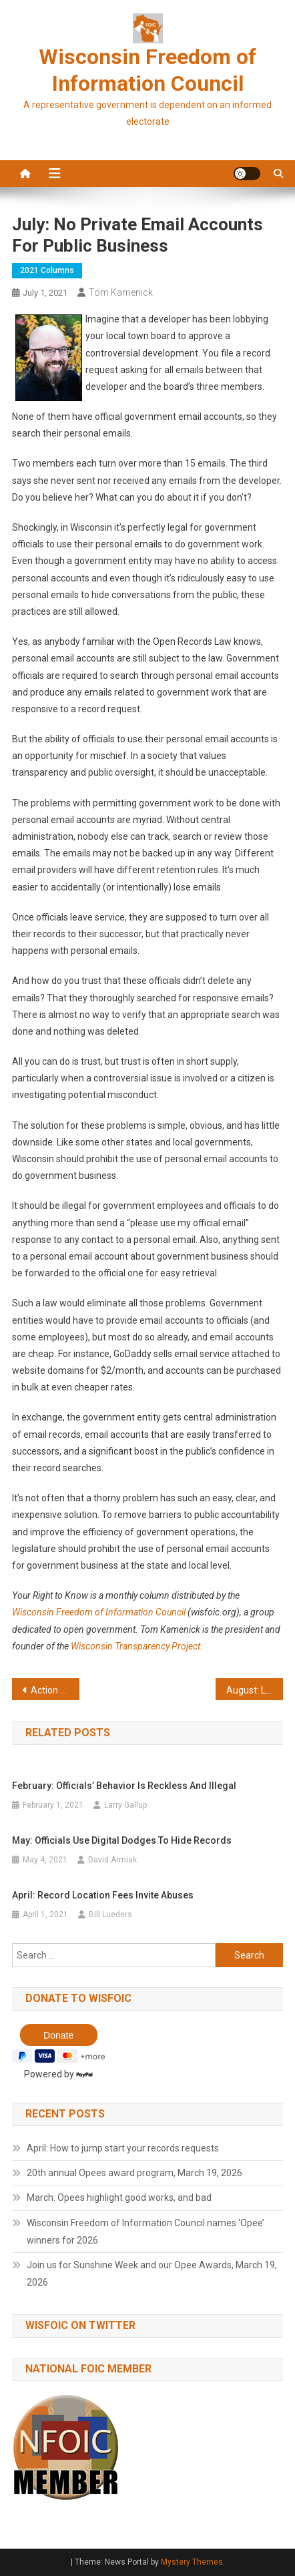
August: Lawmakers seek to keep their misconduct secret (255, 1690)
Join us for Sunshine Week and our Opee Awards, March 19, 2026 (152, 2274)
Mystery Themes (192, 2562)
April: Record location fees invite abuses (103, 1895)
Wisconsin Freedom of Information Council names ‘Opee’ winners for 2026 (145, 2232)
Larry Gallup (125, 1805)
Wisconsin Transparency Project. (137, 1646)
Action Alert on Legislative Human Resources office (55, 1690)
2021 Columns (47, 270)
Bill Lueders (110, 1914)
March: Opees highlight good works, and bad (119, 2197)
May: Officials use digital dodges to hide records (122, 1840)
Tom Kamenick (121, 292)
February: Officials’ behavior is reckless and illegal (124, 1785)
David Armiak (112, 1859)
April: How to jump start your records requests (123, 2148)
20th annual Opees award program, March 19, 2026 (134, 2172)
